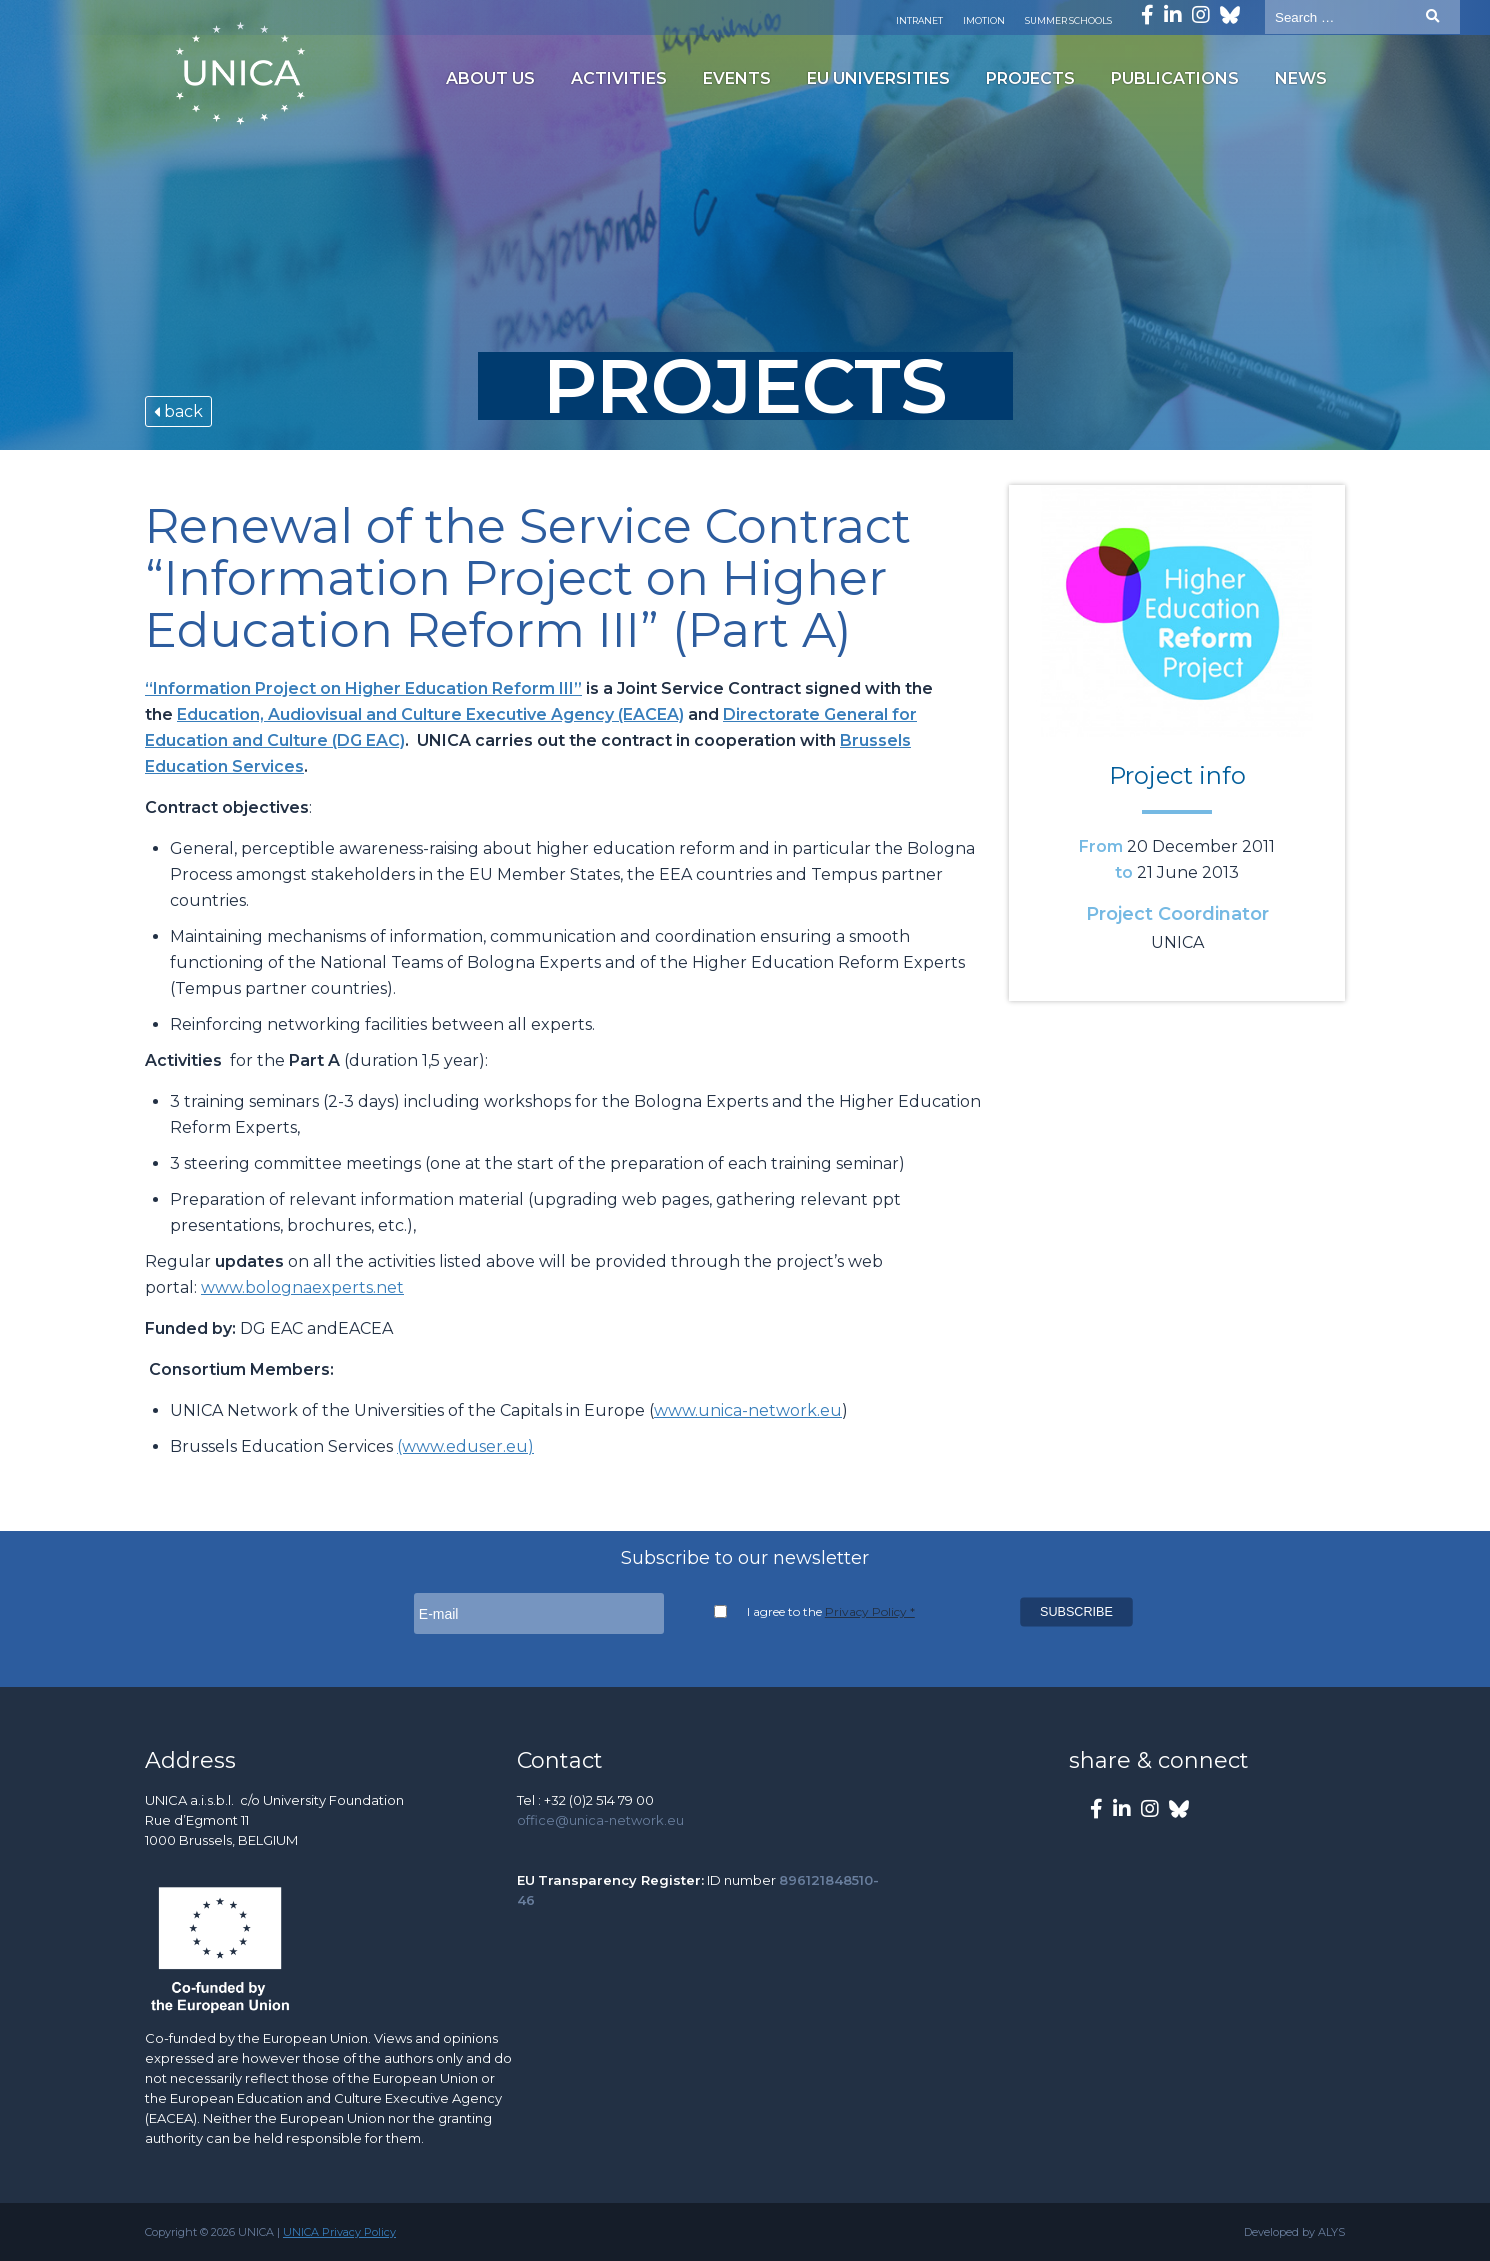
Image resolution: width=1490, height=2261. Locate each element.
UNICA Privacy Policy (339, 2232)
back (178, 411)
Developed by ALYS (1294, 2232)
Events (737, 78)
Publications (1175, 78)
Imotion (984, 20)
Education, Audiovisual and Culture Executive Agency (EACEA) (430, 714)
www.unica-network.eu (748, 1410)
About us (490, 78)
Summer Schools (1068, 20)
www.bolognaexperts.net (302, 1287)
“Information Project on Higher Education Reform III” (363, 688)
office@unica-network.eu (600, 1820)
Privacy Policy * (870, 1611)
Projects (1030, 78)
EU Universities (878, 78)
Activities (619, 78)
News (1301, 78)
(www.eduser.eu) (465, 1446)
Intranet (919, 20)
